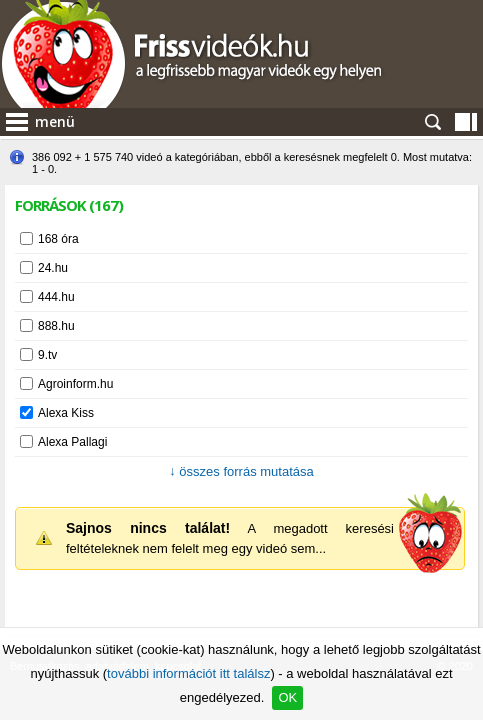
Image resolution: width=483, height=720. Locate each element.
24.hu (53, 268)
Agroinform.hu (75, 384)
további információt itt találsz (188, 673)
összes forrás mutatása (241, 471)
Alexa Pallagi (72, 442)
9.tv (47, 355)
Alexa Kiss (66, 413)
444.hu (56, 297)
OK (287, 697)
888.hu (56, 326)
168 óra (58, 239)
